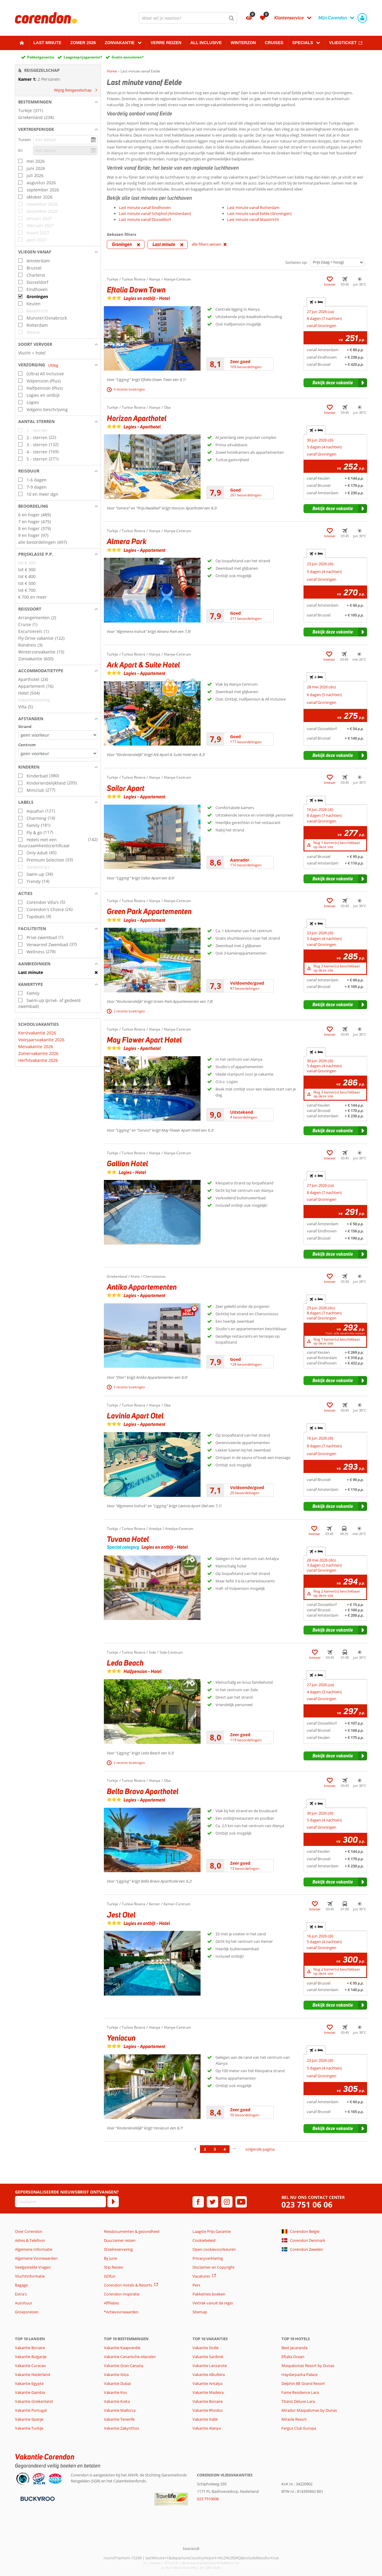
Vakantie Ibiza (116, 2374)
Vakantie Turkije (29, 2428)
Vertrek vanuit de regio (212, 2303)
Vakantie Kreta (117, 2401)
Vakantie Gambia (30, 2392)
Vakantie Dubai (117, 2383)
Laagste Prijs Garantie (211, 2231)
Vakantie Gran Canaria (123, 2365)
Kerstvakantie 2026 (37, 1033)
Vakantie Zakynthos (121, 2428)
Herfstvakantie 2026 (38, 1060)
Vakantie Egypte (29, 2383)
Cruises (274, 42)
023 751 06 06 (306, 2204)
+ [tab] (316, 302)
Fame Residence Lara (300, 2392)
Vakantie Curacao (30, 2365)
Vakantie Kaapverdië (122, 2347)
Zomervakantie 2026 (38, 1053)
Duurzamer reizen (119, 2240)
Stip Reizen (113, 2267)
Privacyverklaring (207, 2258)
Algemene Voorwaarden (36, 2258)
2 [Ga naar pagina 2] (205, 2149)
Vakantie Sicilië (205, 2347)
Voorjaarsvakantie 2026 (41, 1040)
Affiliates (111, 2303)
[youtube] (241, 2201)
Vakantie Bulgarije (31, 2356)
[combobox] (188, 18)
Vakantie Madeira (208, 2392)
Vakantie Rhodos (207, 2410)
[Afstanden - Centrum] (58, 753)
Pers (196, 2285)
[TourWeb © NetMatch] (191, 2548)
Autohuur (23, 2303)
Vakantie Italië (205, 2419)
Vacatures (201, 2276)
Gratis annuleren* (128, 57)
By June (110, 2258)
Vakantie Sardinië (207, 2356)
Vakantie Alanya (206, 2428)
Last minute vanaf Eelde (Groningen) (259, 213)
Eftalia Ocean (292, 2356)
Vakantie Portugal (31, 2410)
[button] (58, 102)
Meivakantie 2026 (35, 1046)
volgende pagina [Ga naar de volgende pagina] (260, 2149)
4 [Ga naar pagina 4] (225, 2149)
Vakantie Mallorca (119, 2410)
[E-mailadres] (60, 2201)
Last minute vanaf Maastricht (253, 219)
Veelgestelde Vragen (33, 2267)
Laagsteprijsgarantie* (83, 57)
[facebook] (198, 2201)
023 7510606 (208, 2498)
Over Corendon (28, 2231)
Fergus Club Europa (298, 2428)
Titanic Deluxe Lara (298, 2401)
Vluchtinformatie (30, 2276)
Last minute (47, 42)
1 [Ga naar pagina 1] (195, 2149)
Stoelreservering (118, 2249)
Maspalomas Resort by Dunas (307, 2365)
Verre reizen (165, 42)
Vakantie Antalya (207, 2383)
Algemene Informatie (33, 2249)
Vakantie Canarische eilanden (130, 2356)
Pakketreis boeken (208, 2294)
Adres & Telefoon (30, 2240)
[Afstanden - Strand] (58, 735)
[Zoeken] (231, 18)
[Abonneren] (113, 2201)
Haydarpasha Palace (299, 2374)
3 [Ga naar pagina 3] (215, 2149)
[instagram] (226, 2201)
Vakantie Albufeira (208, 2374)
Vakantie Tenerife (119, 2419)
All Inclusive (206, 42)
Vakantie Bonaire (30, 2347)
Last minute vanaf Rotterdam (253, 207)
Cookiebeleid (203, 2240)
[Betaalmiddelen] (36, 2498)
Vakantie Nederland (32, 2374)
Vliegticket (343, 42)
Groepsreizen (26, 2312)
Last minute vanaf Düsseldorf (145, 219)
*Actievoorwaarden (121, 2312)
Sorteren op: (296, 262)
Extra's (21, 2294)
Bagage (21, 2285)
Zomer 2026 (83, 42)
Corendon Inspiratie (121, 2294)
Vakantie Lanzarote (209, 2365)
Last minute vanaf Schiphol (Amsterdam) (155, 213)
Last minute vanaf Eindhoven (145, 207)
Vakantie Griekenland (34, 2401)
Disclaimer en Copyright (213, 2267)
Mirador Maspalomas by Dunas (309, 2410)
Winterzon (243, 42)
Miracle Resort (294, 2419)
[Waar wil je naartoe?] (188, 18)
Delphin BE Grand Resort (303, 2383)
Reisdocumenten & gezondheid (131, 2231)
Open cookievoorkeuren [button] (214, 2249)
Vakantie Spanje (29, 2419)
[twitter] (212, 2201)
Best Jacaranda (294, 2347)
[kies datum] (65, 139)
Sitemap (199, 2312)
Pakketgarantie (40, 57)
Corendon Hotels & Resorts (128, 2285)
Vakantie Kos (115, 2392)
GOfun (109, 2276)
